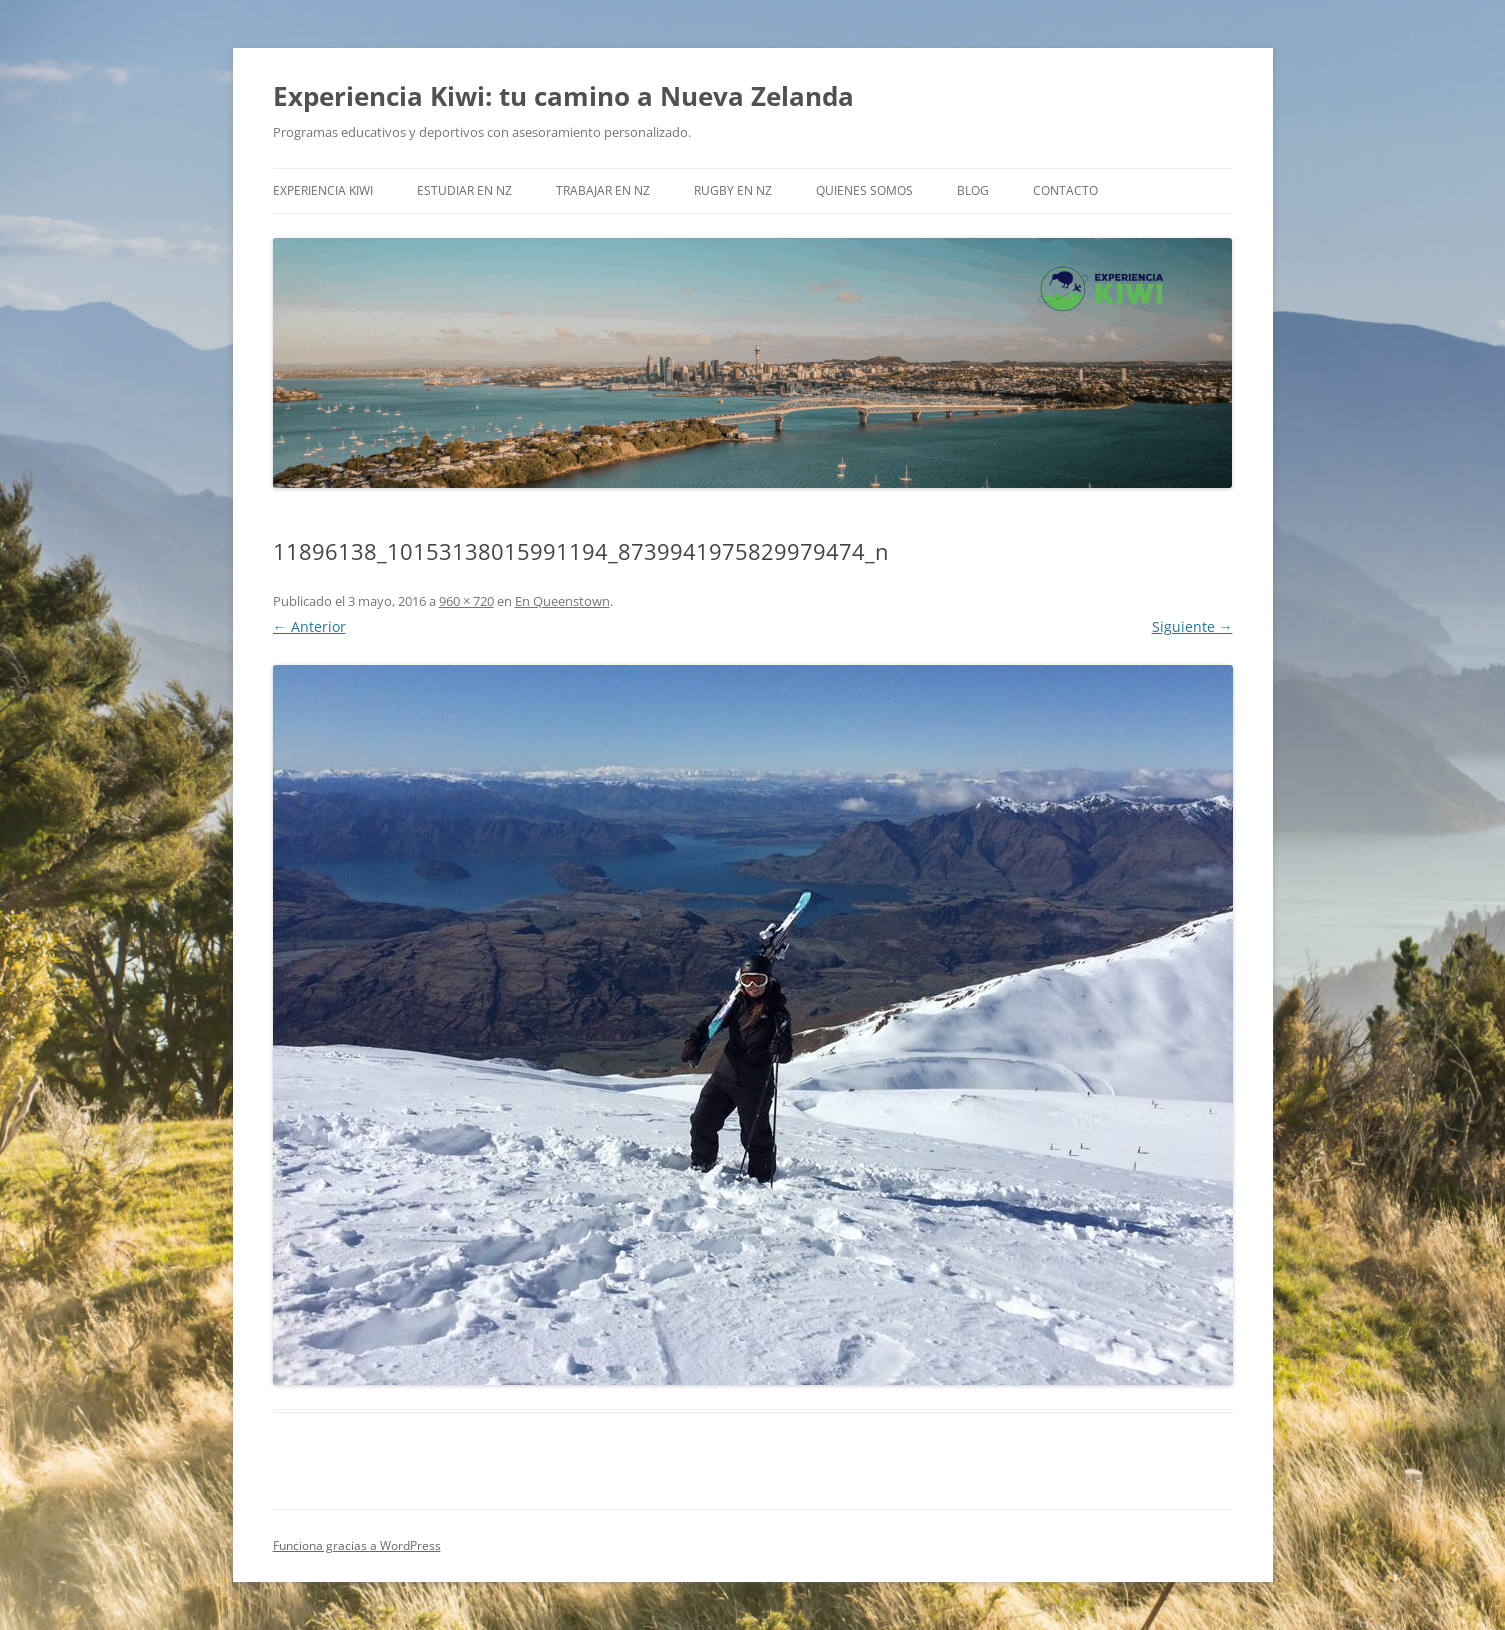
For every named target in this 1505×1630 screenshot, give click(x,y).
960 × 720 (466, 601)
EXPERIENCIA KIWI (323, 190)
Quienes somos (864, 190)
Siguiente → (1192, 626)
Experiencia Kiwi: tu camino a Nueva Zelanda (563, 96)
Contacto (1065, 190)
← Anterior (309, 626)
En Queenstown (562, 601)
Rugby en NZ (733, 190)
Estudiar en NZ (464, 190)
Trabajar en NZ (603, 190)
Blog (973, 190)
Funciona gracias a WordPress (357, 1545)
